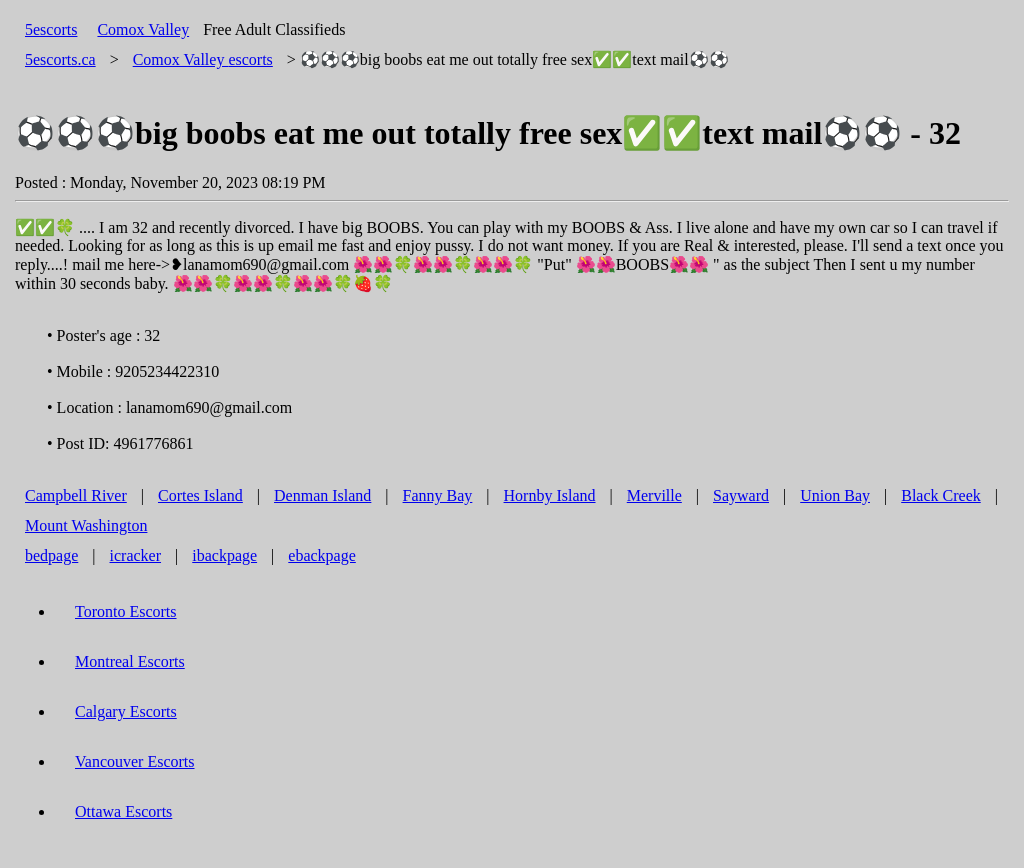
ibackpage (224, 555)
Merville (654, 495)
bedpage (51, 555)
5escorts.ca (60, 59)
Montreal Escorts (130, 661)
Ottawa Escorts (123, 811)
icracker (136, 555)
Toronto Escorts (126, 611)
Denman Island (322, 495)
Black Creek (941, 495)
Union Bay (835, 495)
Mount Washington (86, 525)
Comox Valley (143, 29)
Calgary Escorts (126, 711)
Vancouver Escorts (135, 761)
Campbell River (76, 495)
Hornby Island (550, 495)
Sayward (741, 495)
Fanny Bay (438, 495)
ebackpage (322, 555)
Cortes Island (200, 495)
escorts (203, 59)
